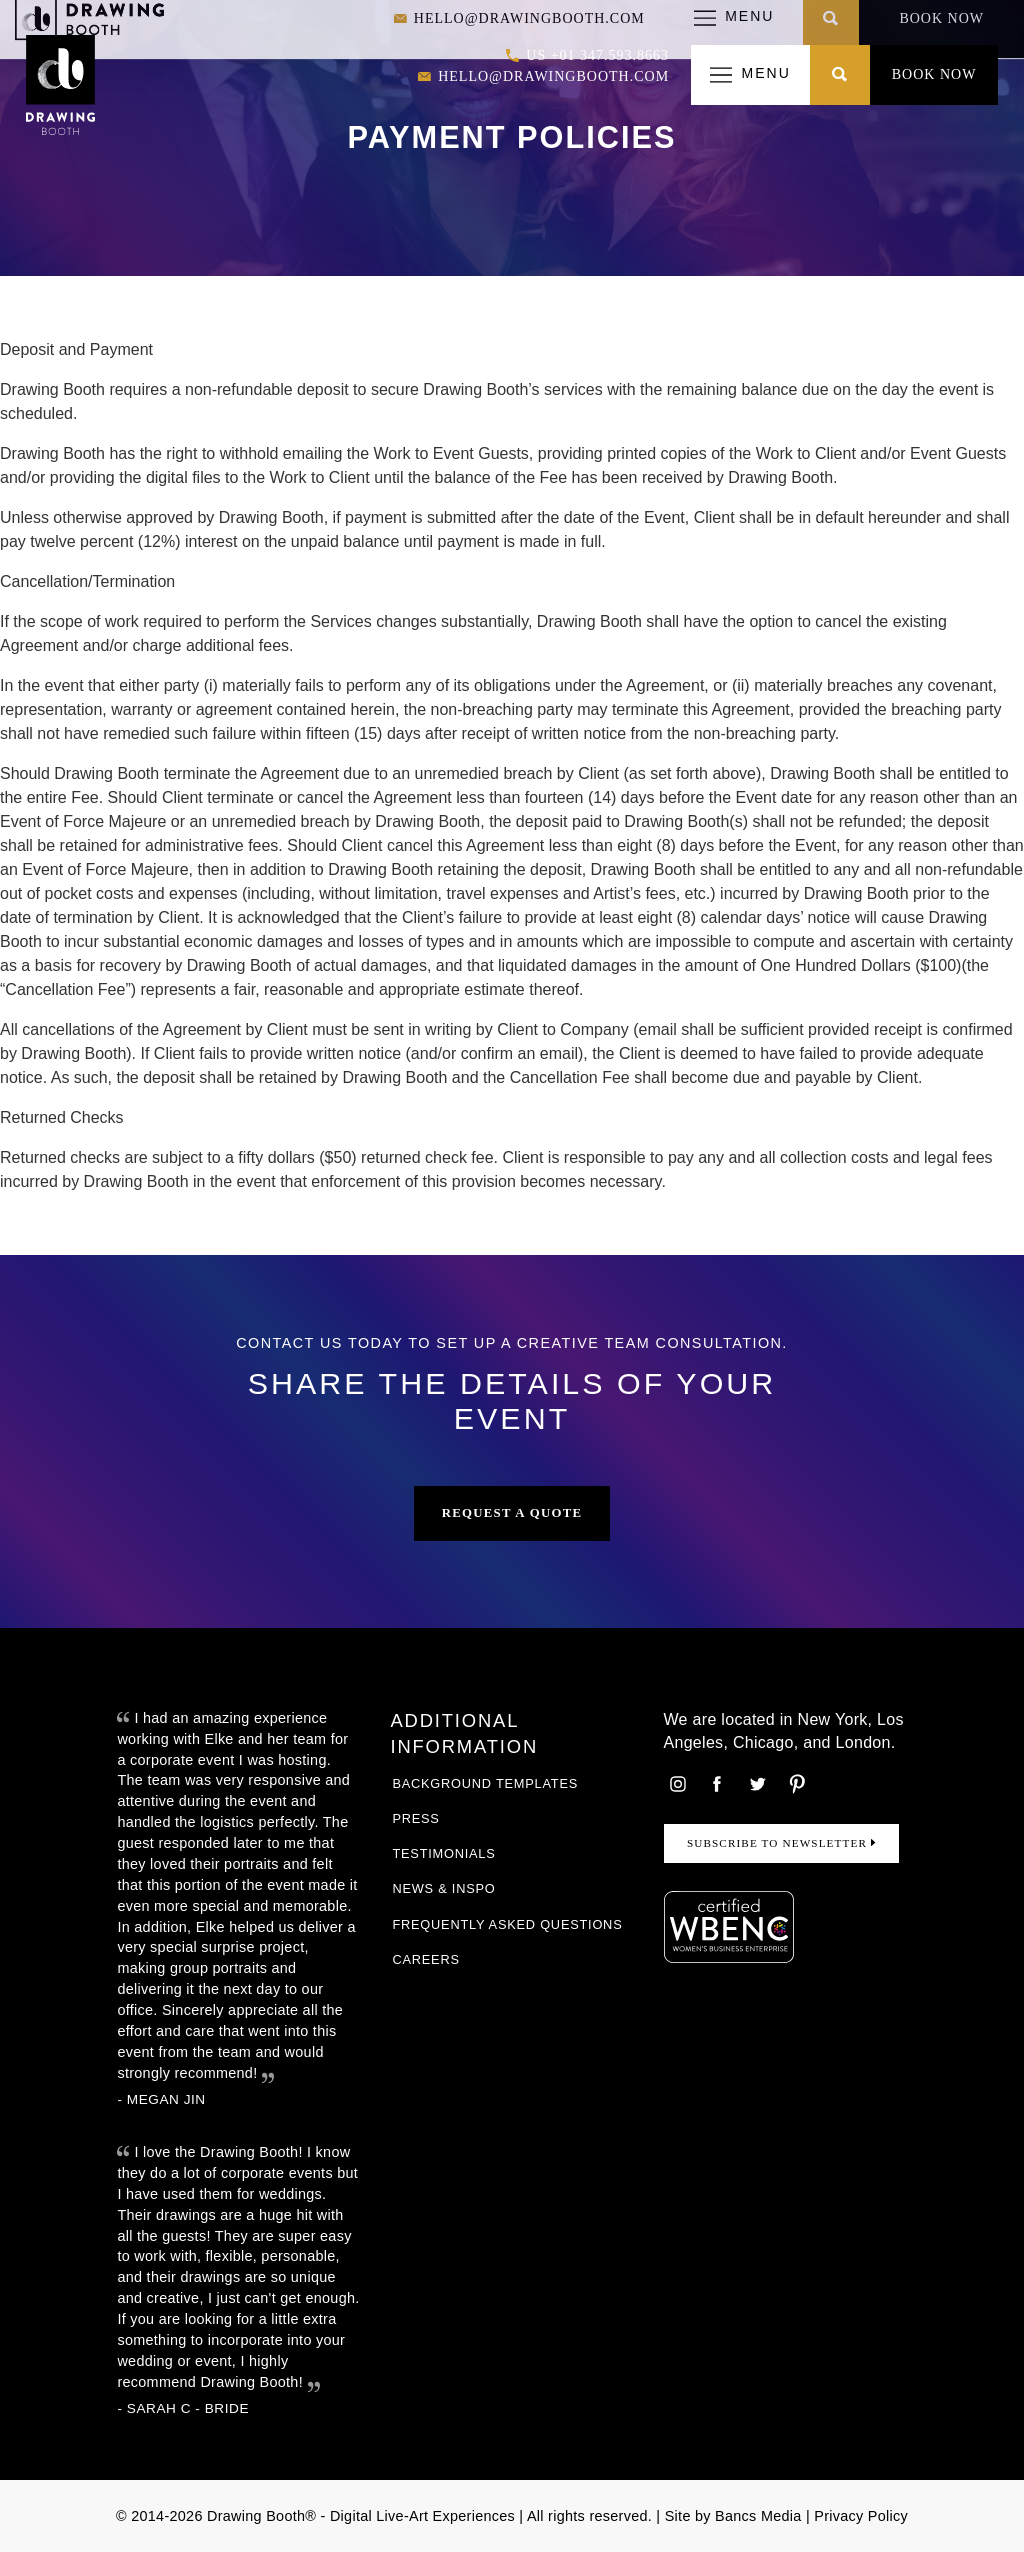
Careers (425, 1959)
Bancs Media (758, 2516)
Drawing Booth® (260, 2516)
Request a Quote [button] (512, 1513)
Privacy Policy (861, 2516)
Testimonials (443, 1853)
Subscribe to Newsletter (781, 1843)
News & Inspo (443, 1888)
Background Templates (485, 1783)
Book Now (934, 74)
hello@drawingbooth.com (543, 77)
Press (415, 1818)
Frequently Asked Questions (507, 1924)
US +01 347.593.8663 (587, 56)
